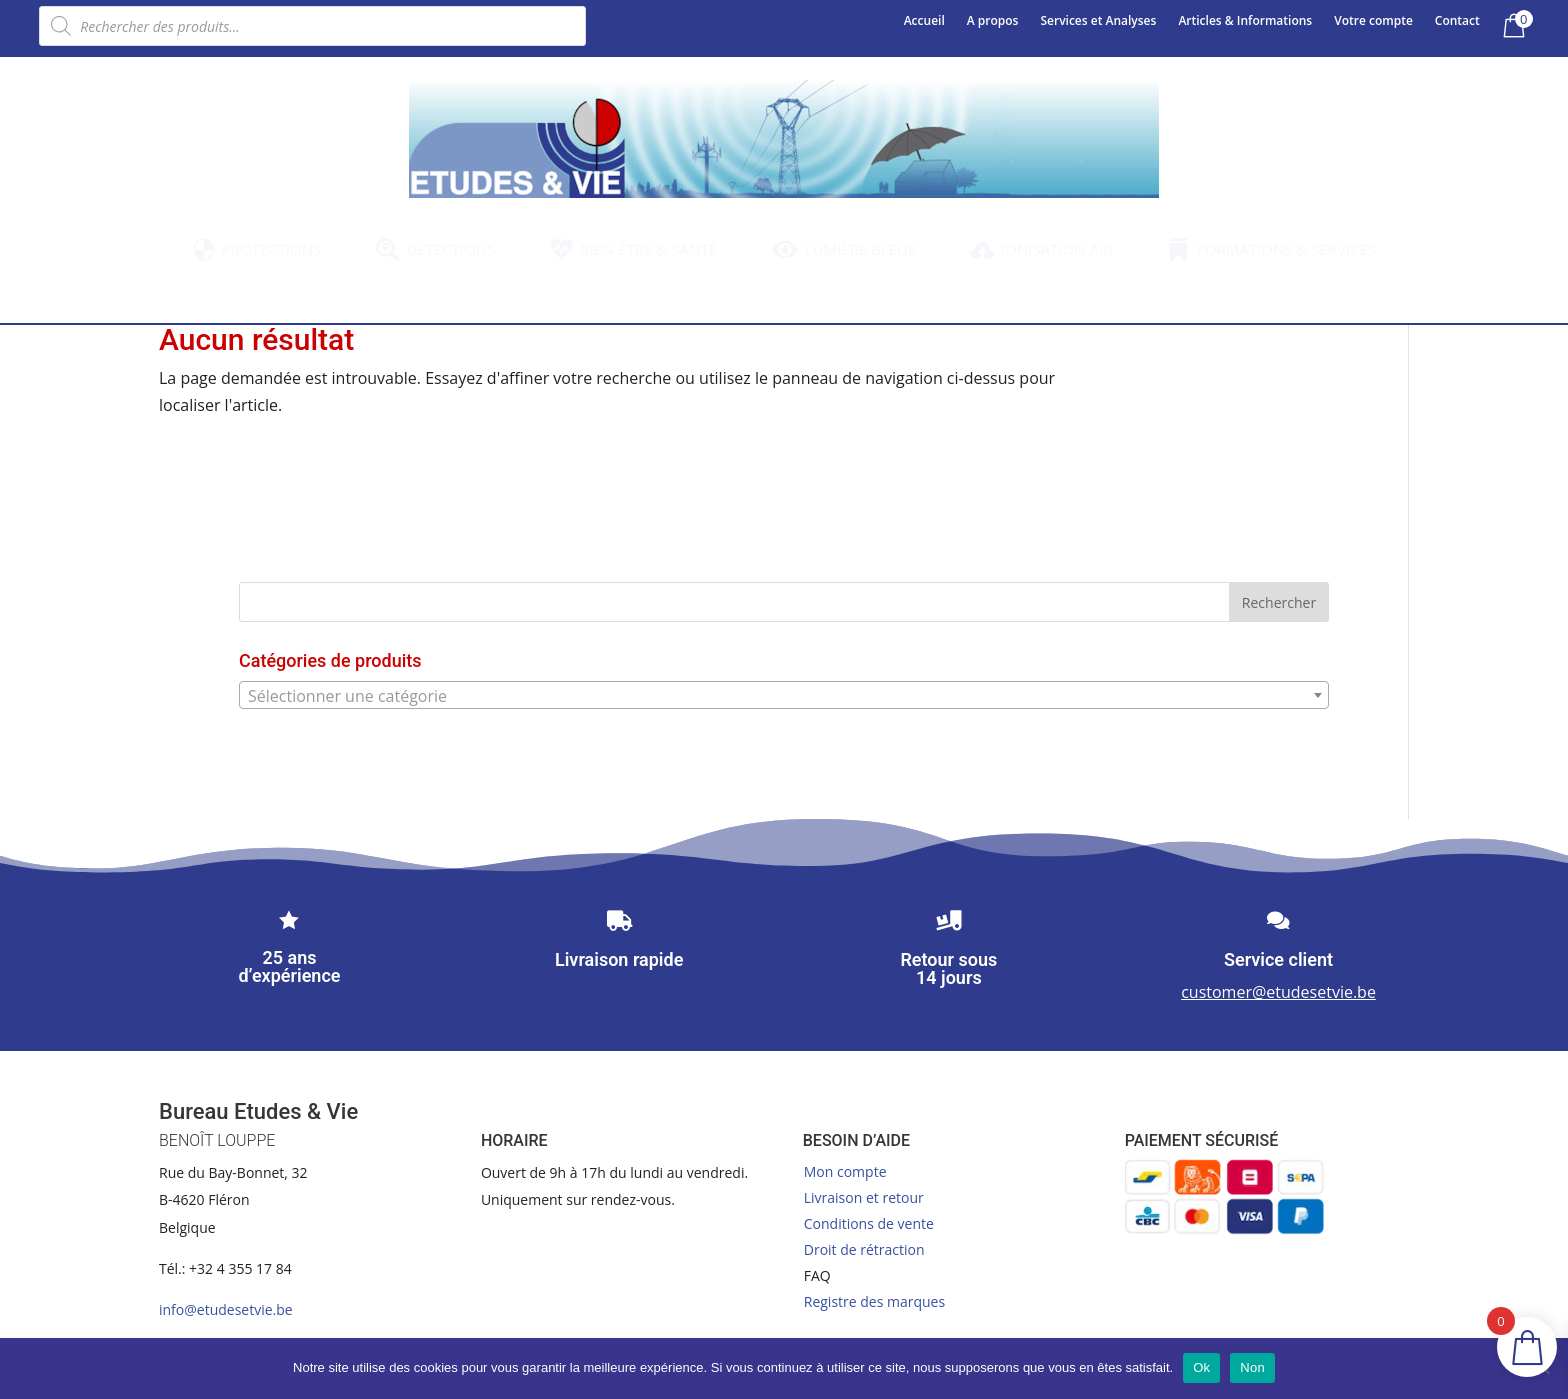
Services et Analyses (1098, 21)
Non (1252, 1367)
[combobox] (784, 695)
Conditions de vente (869, 1223)
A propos (993, 21)
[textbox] (784, 696)
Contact (1457, 21)
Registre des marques (874, 1301)
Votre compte (1373, 21)
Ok (1201, 1367)
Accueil (924, 21)
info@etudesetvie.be (226, 1309)
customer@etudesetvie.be (1278, 992)
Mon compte (845, 1171)
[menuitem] (257, 249)
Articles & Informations (1245, 21)
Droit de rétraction (864, 1249)
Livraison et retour (864, 1197)
